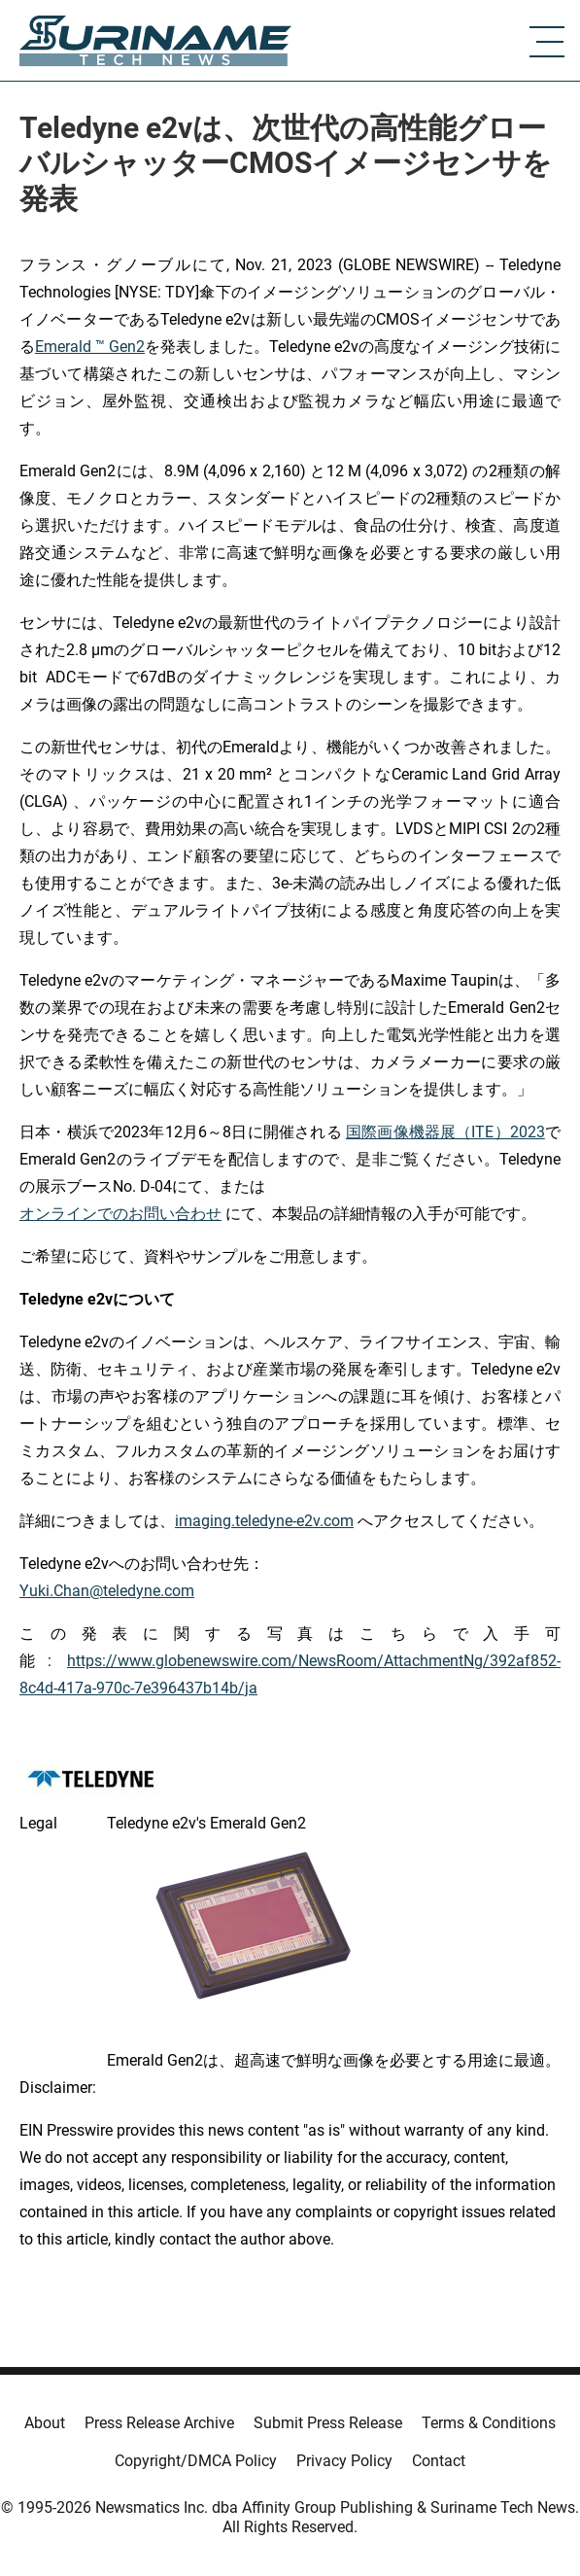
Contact (438, 2461)
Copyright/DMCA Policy (196, 2461)
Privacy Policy (344, 2461)
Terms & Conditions (489, 2423)
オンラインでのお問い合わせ (120, 1213)
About (44, 2423)
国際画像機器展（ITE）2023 (445, 1132)
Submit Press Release (328, 2423)
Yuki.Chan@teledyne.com (106, 1591)
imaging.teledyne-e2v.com (264, 1521)
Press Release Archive (159, 2423)
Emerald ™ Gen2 (90, 346)
